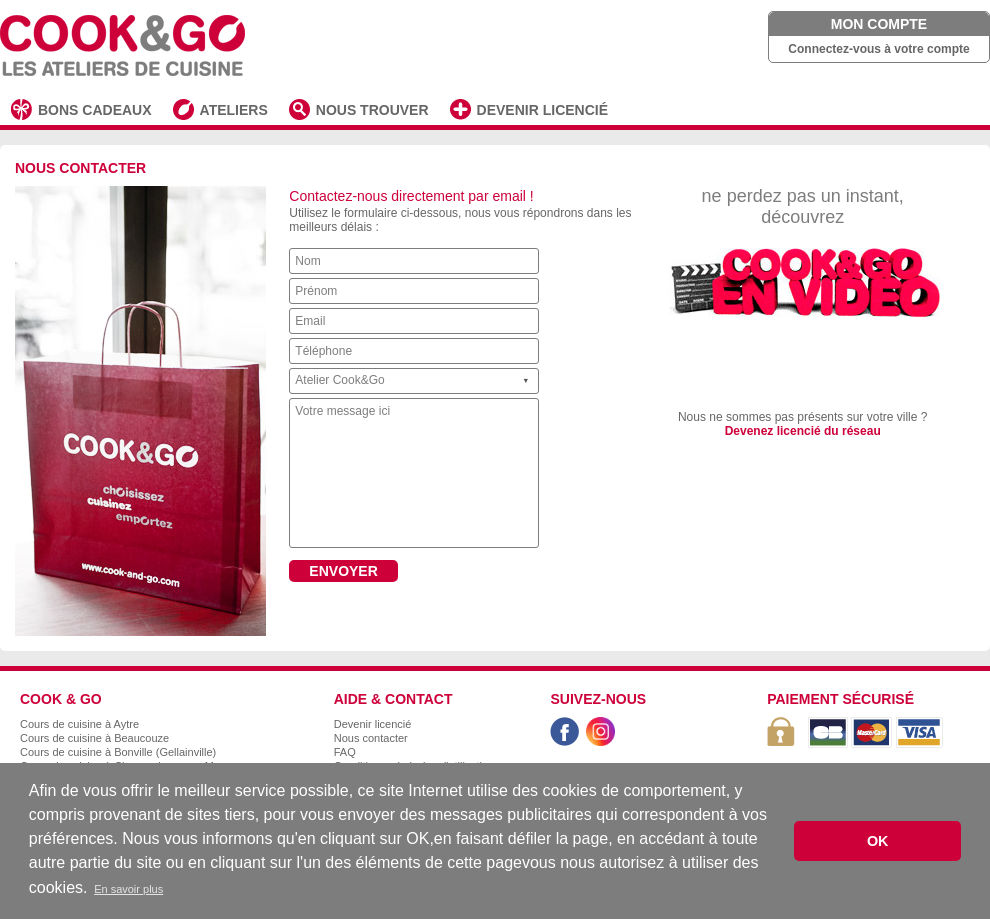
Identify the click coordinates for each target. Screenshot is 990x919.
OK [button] (878, 841)
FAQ (345, 752)
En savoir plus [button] (128, 889)
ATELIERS (234, 110)
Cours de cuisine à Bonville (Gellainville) (118, 752)
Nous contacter (371, 738)
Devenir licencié (373, 724)
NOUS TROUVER (372, 110)
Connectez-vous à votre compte (878, 49)
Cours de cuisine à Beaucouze (94, 738)
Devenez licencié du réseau (803, 431)
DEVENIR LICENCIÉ (542, 110)
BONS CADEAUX (95, 110)
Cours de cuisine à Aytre (79, 724)
